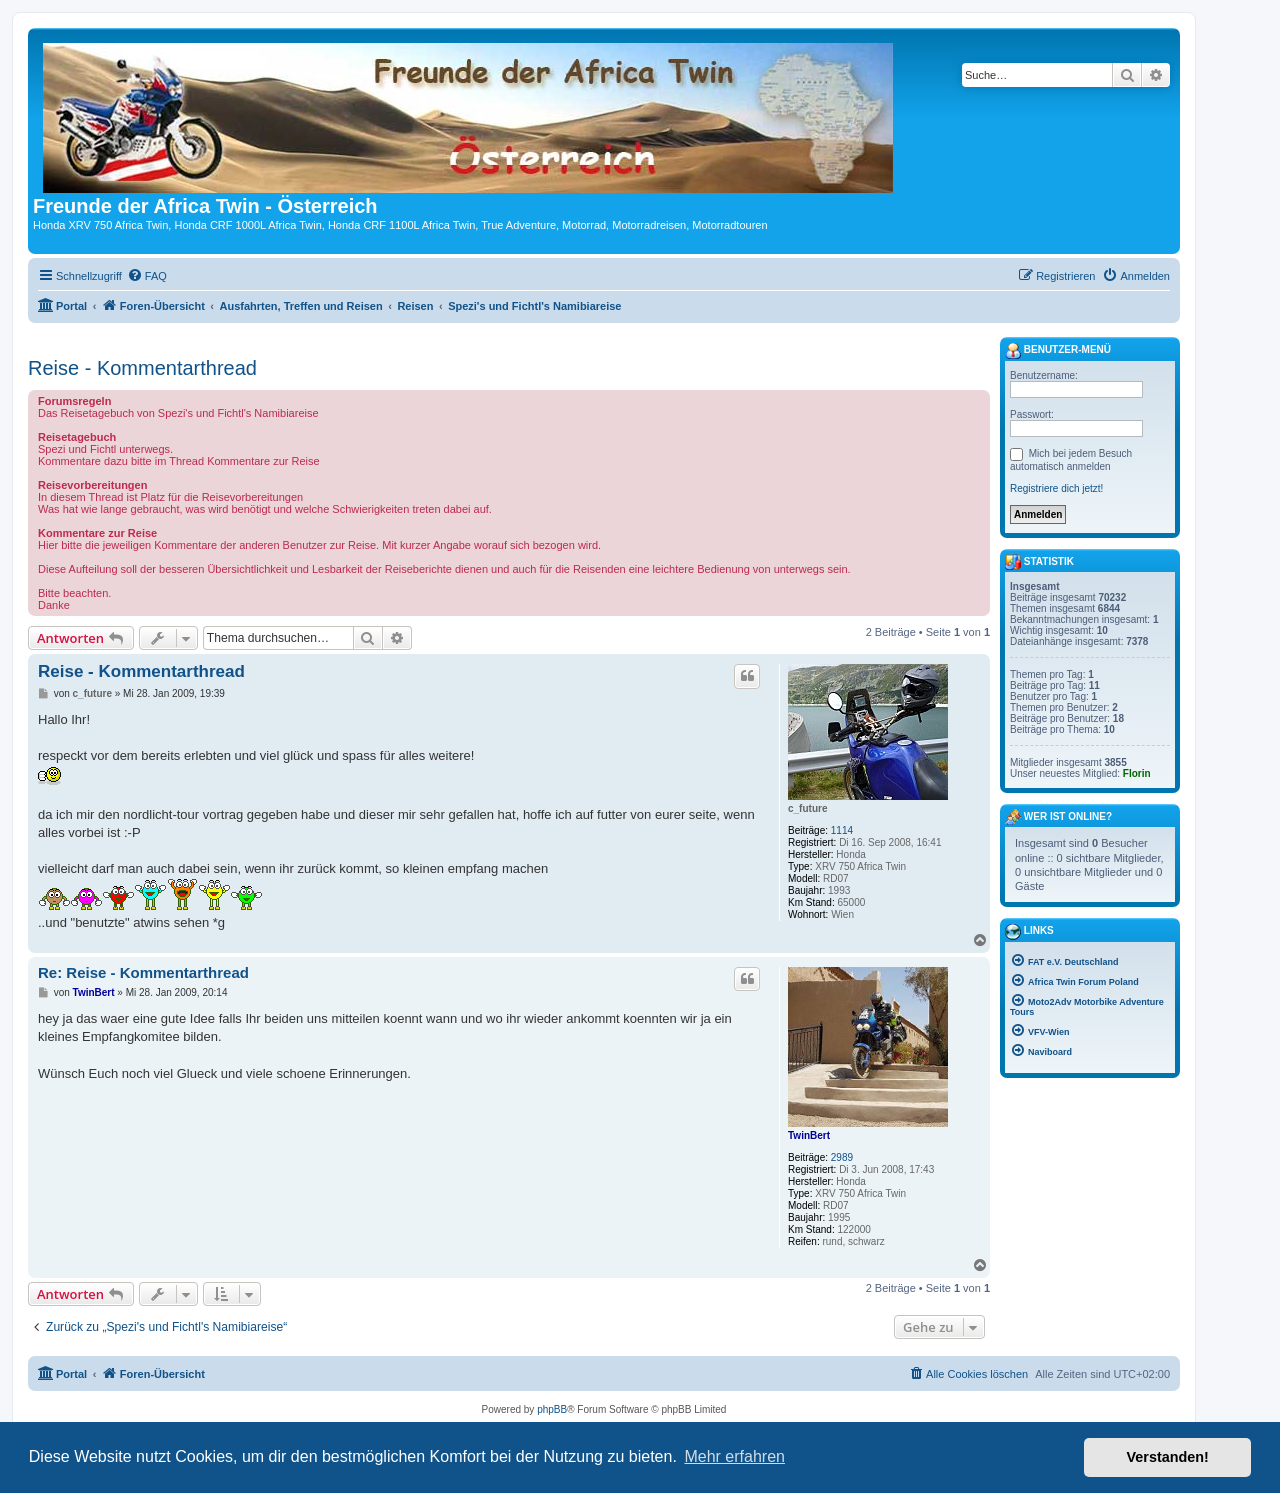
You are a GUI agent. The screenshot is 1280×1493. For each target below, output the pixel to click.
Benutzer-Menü (1058, 351)
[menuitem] (147, 276)
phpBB (552, 1409)
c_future (807, 808)
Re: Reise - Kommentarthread (143, 972)
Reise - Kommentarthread (142, 368)
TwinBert (809, 1135)
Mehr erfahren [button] (734, 1456)
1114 (842, 830)
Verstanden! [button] (1168, 1457)
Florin (1137, 773)
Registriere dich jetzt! (1056, 488)
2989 (842, 1157)
